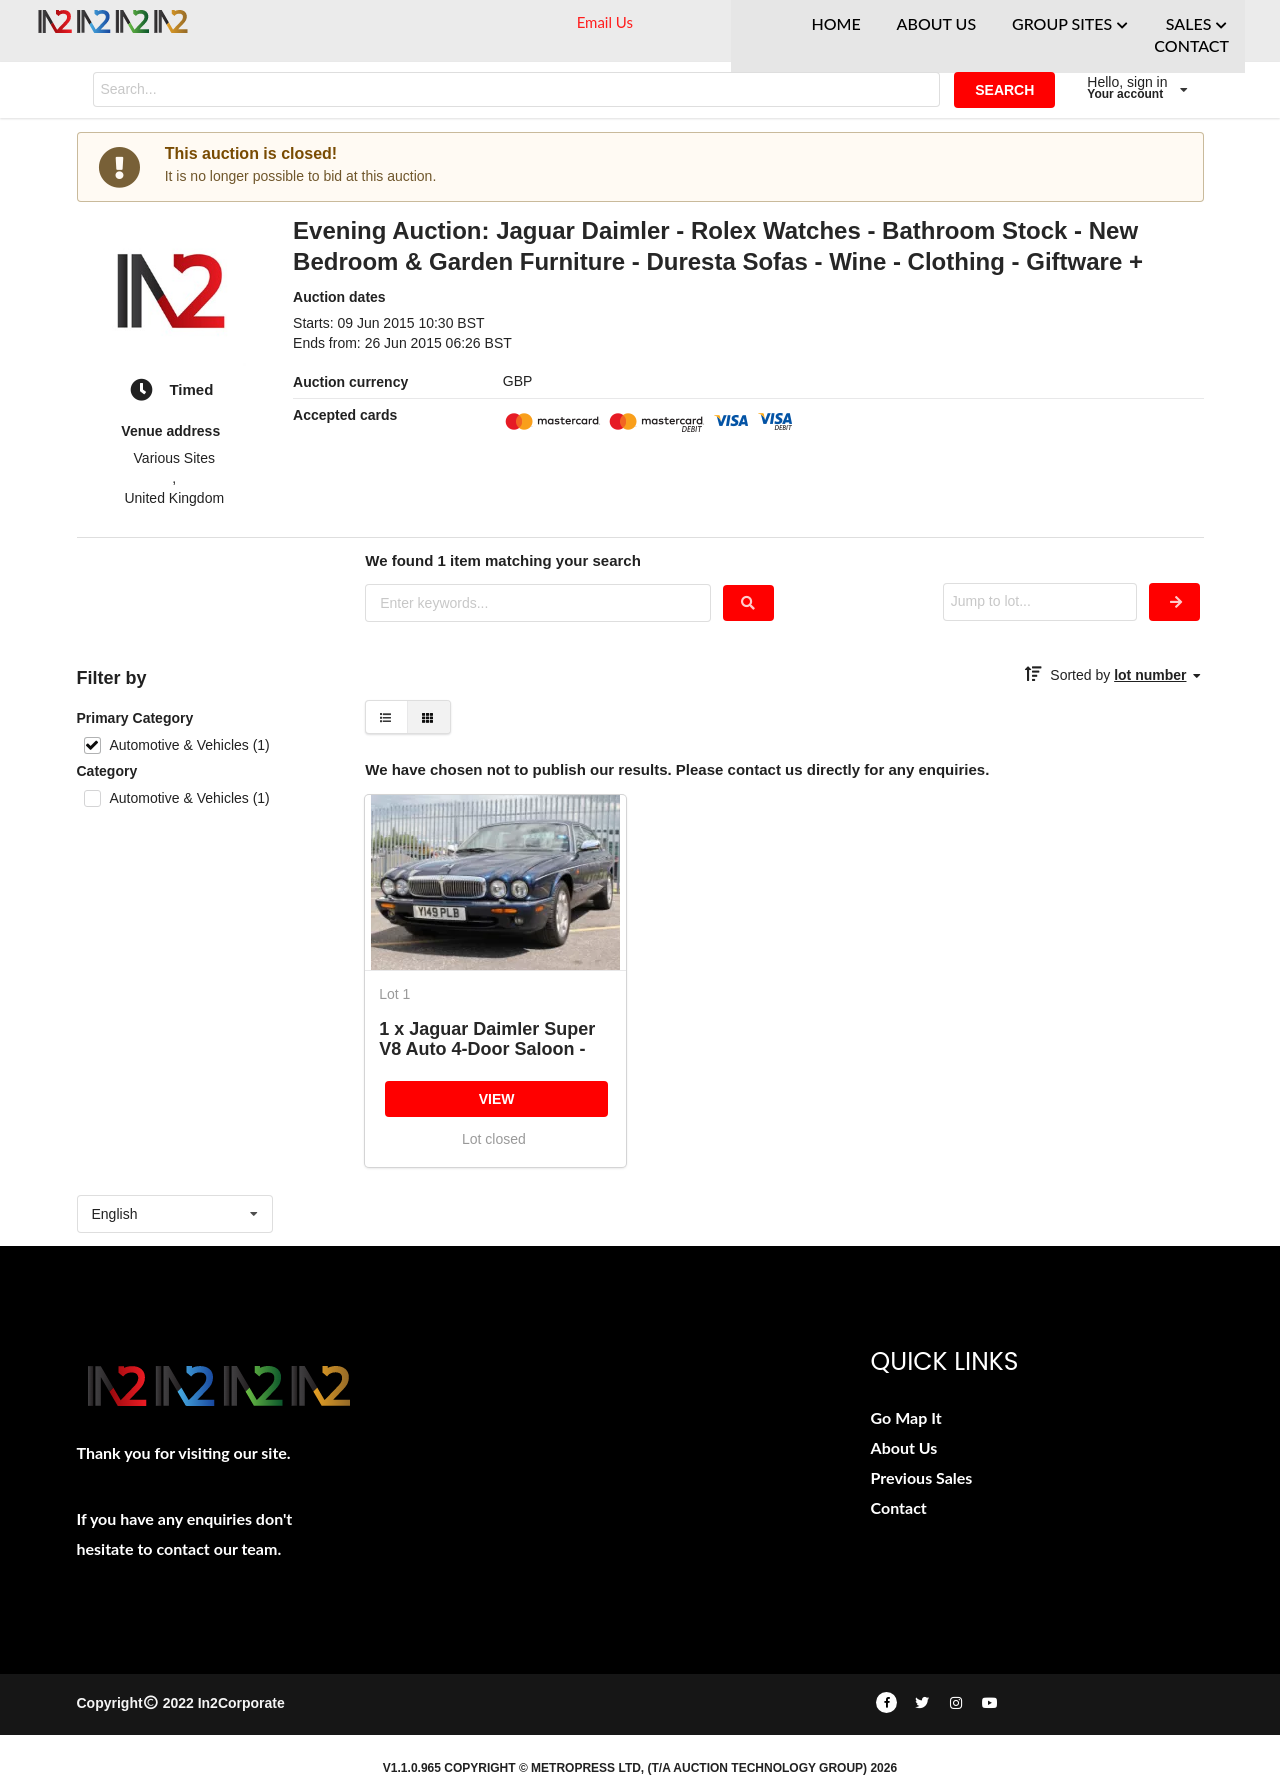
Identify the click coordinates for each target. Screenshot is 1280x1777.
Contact (899, 1507)
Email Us (605, 22)
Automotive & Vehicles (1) (189, 745)
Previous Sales (922, 1477)
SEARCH (1004, 90)
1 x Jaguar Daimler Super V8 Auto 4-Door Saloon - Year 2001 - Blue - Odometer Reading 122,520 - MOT (494, 1038)
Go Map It (906, 1417)
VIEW (497, 1099)
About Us (904, 1447)
